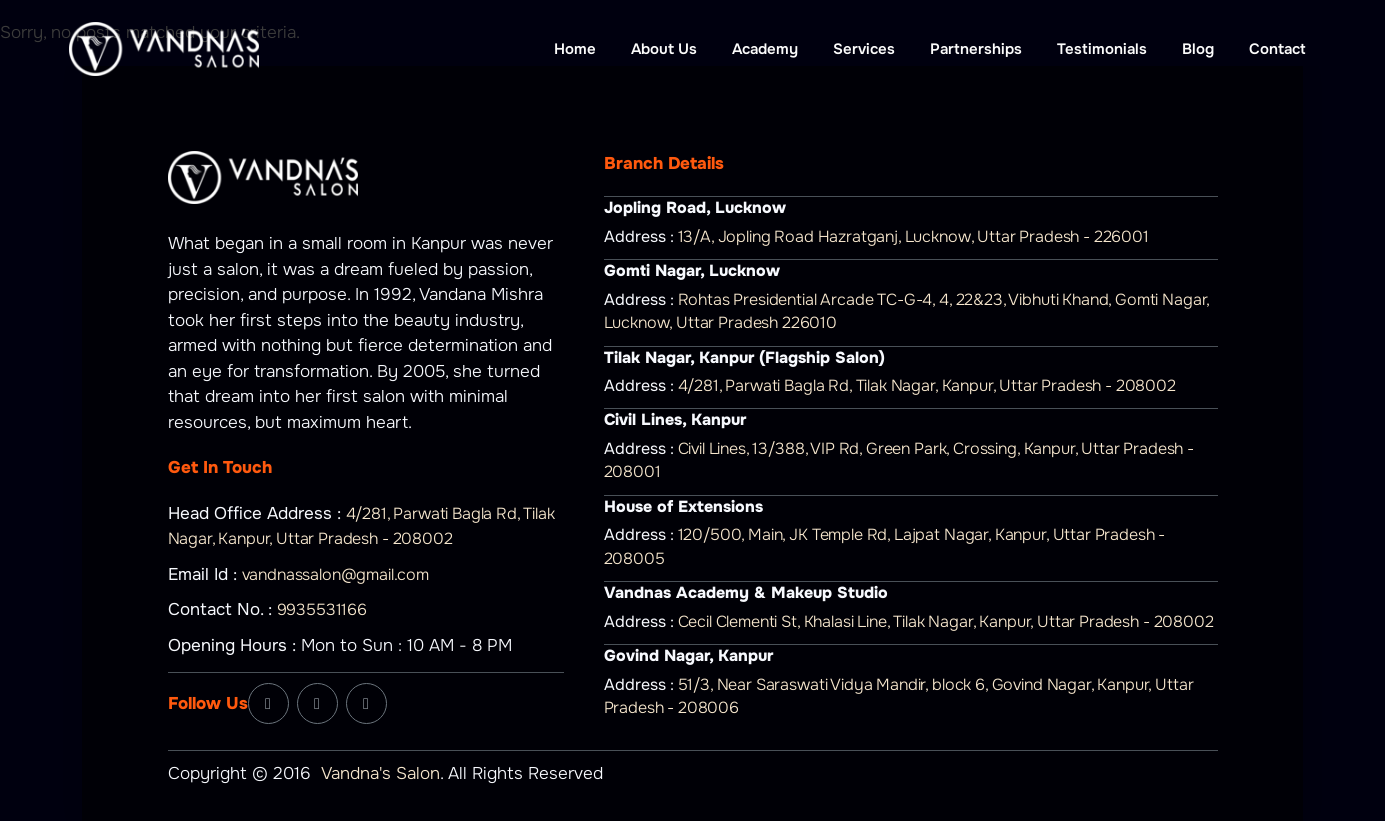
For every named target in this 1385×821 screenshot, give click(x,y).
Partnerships (976, 49)
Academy (765, 49)
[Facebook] (268, 703)
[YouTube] (366, 703)
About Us (664, 49)
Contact (1277, 49)
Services (864, 49)
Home (575, 49)
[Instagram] (317, 703)
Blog (1198, 49)
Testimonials (1102, 49)
